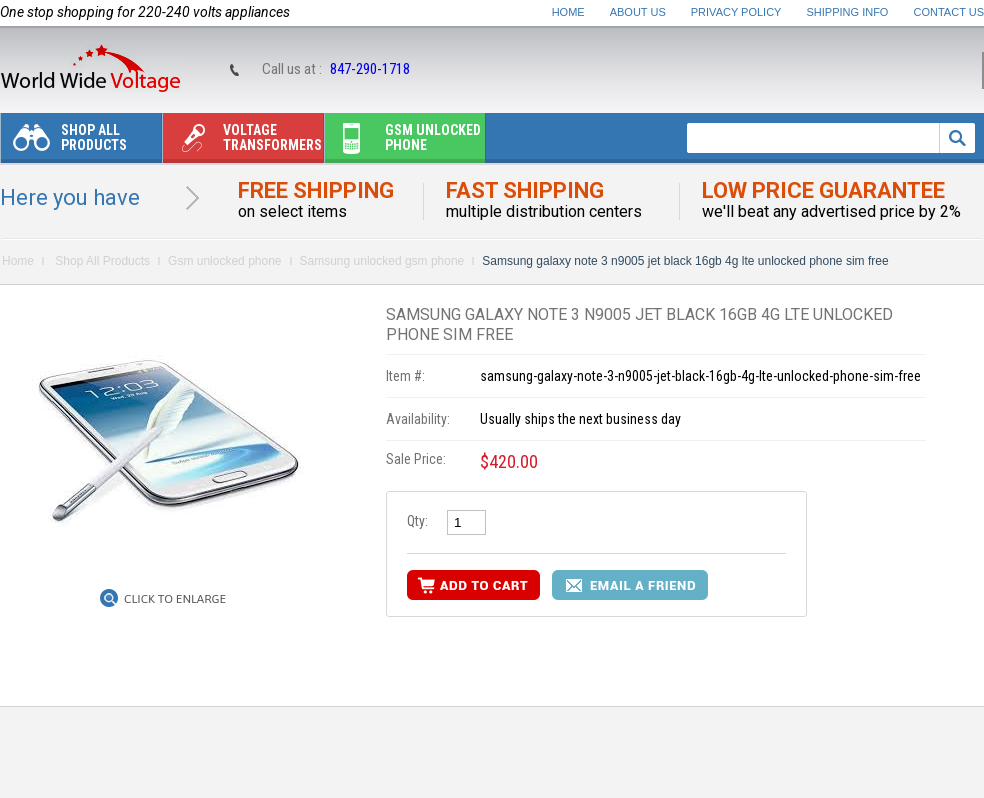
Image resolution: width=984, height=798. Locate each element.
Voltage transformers (242, 142)
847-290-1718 (370, 69)
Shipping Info (848, 12)
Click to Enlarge (175, 599)
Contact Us (949, 12)
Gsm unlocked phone (403, 142)
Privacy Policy (736, 12)
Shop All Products (64, 142)
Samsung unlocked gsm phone (382, 261)
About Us (638, 12)
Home (568, 12)
